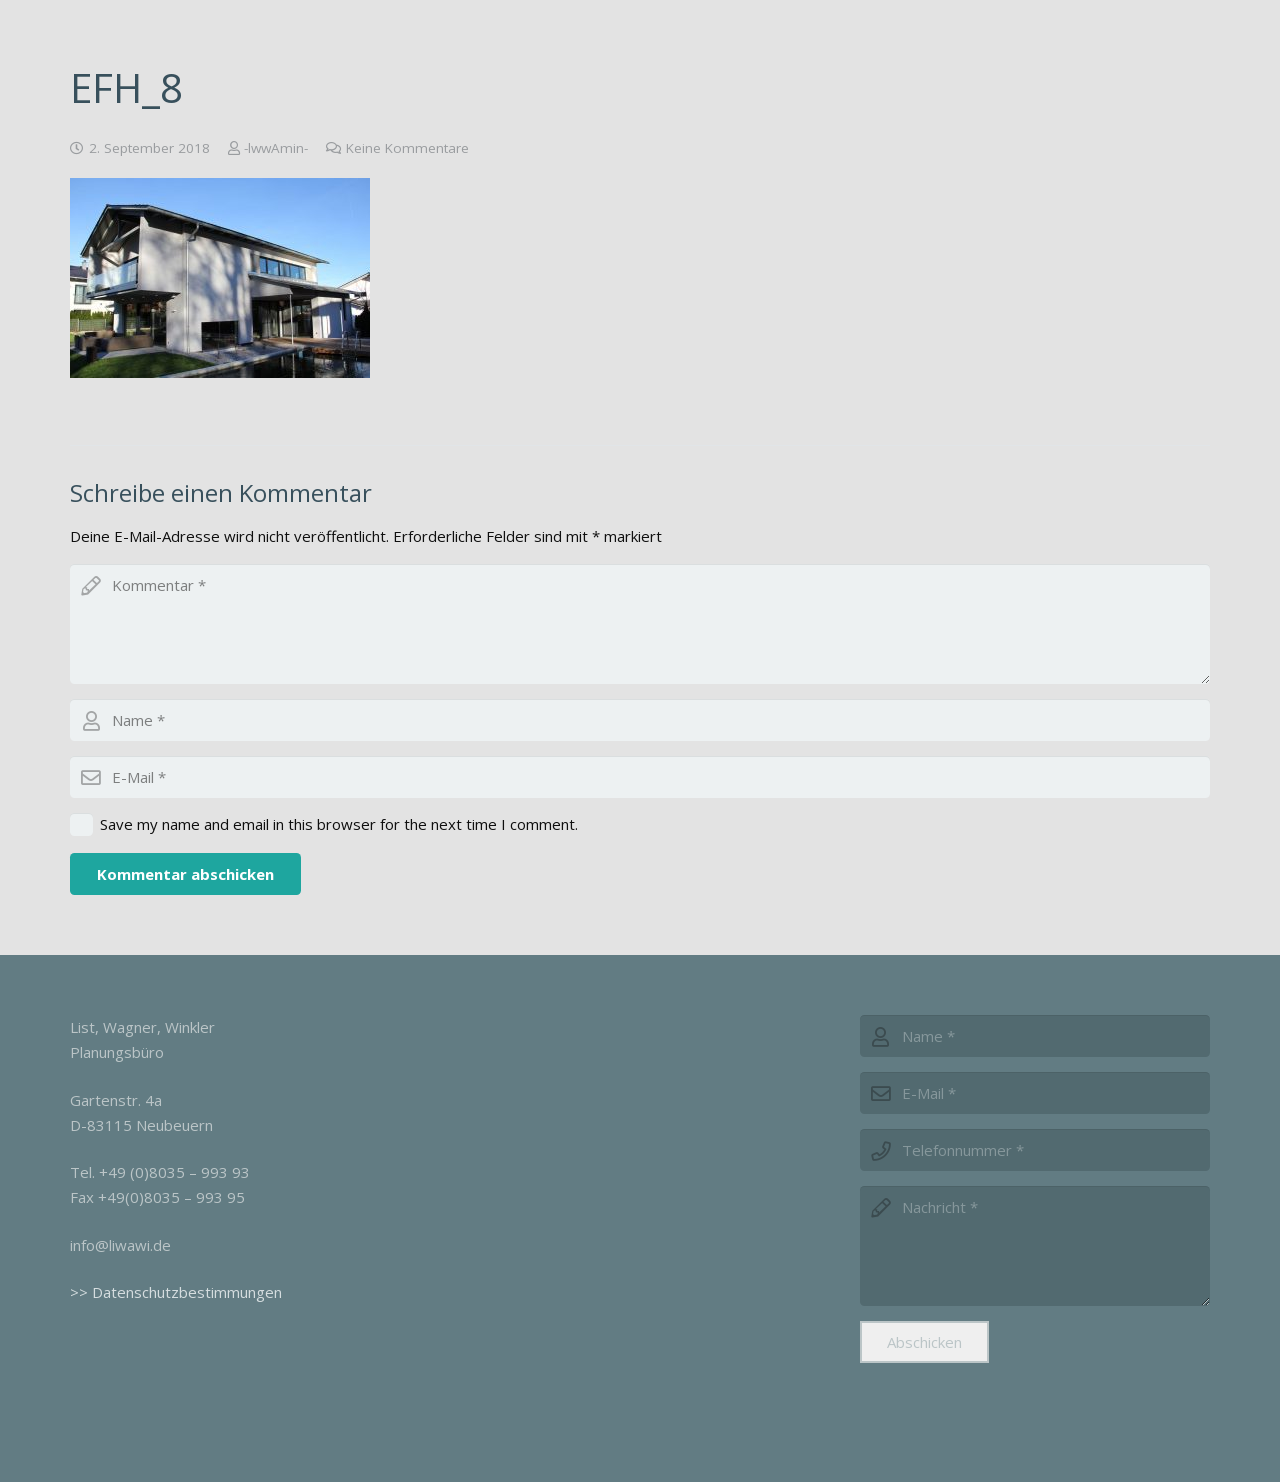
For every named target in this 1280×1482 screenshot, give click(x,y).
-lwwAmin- (276, 148)
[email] (640, 777)
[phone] (1035, 1150)
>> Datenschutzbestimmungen (176, 1292)
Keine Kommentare (407, 148)
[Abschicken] (924, 1342)
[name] (1035, 1036)
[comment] (640, 624)
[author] (640, 720)
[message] (1035, 1246)
